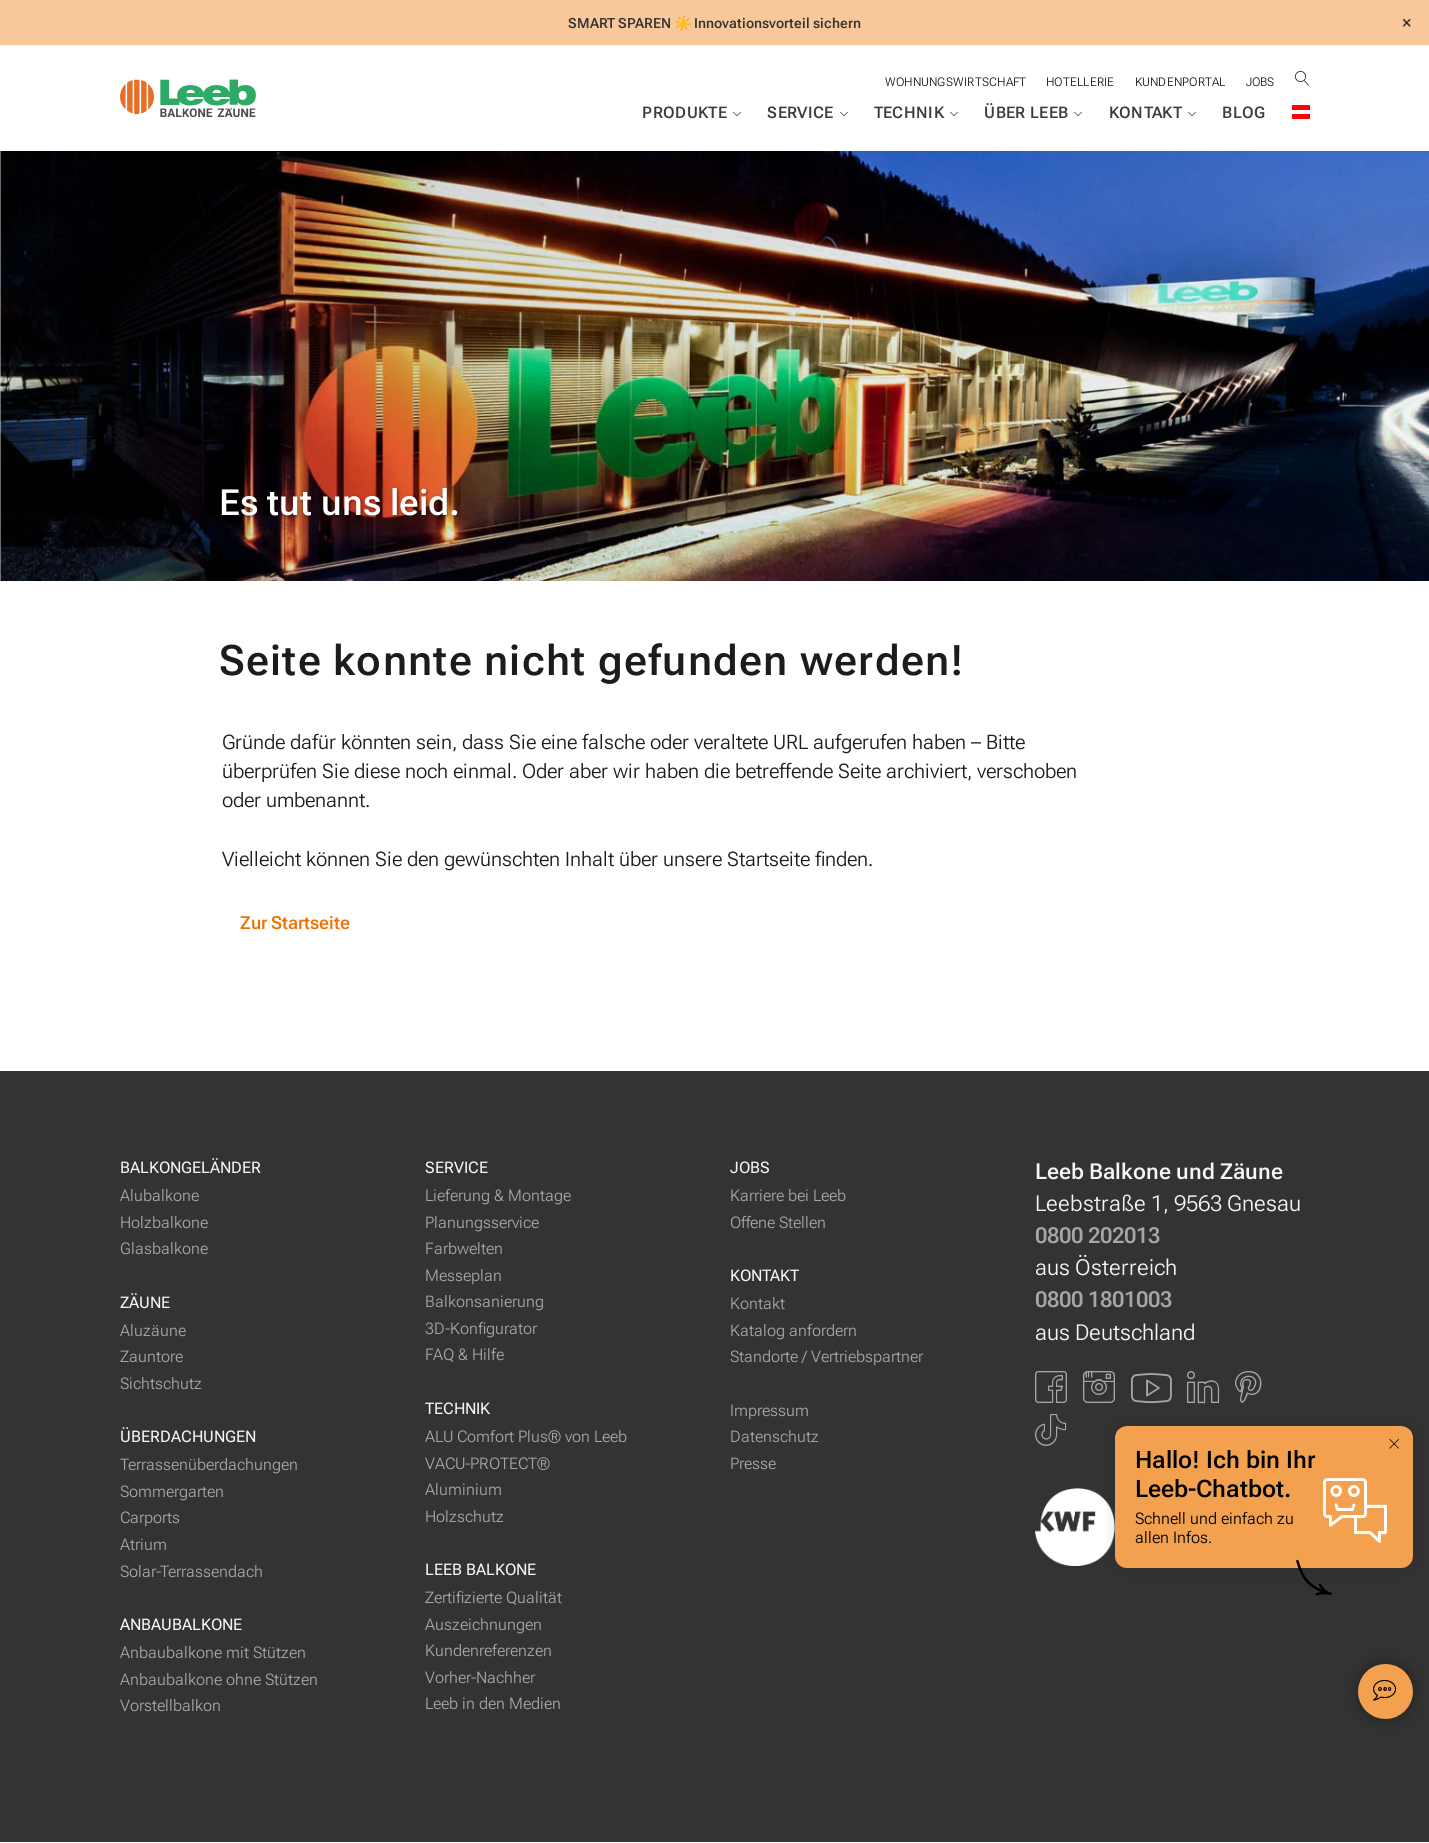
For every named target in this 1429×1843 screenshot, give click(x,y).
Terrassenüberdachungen (209, 1466)
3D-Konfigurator (481, 1330)
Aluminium (463, 1491)
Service (807, 113)
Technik (916, 113)
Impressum (769, 1411)
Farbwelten (464, 1250)
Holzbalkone (164, 1223)
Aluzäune (153, 1331)
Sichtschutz (161, 1384)
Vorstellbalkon (170, 1707)
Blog (1243, 112)
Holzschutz (464, 1517)
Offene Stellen (778, 1223)
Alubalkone (159, 1197)
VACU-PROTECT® (487, 1464)
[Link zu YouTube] (1151, 1388)
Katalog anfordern (793, 1331)
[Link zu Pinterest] (1248, 1388)
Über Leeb (1033, 113)
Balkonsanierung (484, 1303)
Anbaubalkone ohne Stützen (219, 1680)
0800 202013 (1097, 1237)
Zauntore (151, 1358)
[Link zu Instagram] (1099, 1388)
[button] (1378, 1623)
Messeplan (463, 1276)
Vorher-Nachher (480, 1678)
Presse (753, 1464)
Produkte (691, 113)
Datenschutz (774, 1438)
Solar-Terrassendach (191, 1572)
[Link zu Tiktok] (1050, 1432)
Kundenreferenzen (488, 1652)
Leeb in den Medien (493, 1705)
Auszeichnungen (483, 1625)
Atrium (143, 1546)
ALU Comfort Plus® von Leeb (526, 1438)
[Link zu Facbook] (1051, 1388)
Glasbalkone (164, 1250)
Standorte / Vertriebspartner (826, 1358)
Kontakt (1153, 113)
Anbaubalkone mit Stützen (213, 1654)
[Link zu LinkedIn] (1203, 1388)
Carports (150, 1519)
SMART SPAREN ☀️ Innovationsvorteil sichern (714, 23)
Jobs (1259, 82)
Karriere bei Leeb (788, 1197)
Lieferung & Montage (498, 1197)
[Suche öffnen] (1302, 78)
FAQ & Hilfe (464, 1356)
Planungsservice (482, 1223)
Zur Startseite (297, 923)
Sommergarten (172, 1493)
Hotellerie (1077, 82)
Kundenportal (1178, 82)
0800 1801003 (1103, 1301)
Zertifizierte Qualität (493, 1599)
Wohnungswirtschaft (951, 82)
